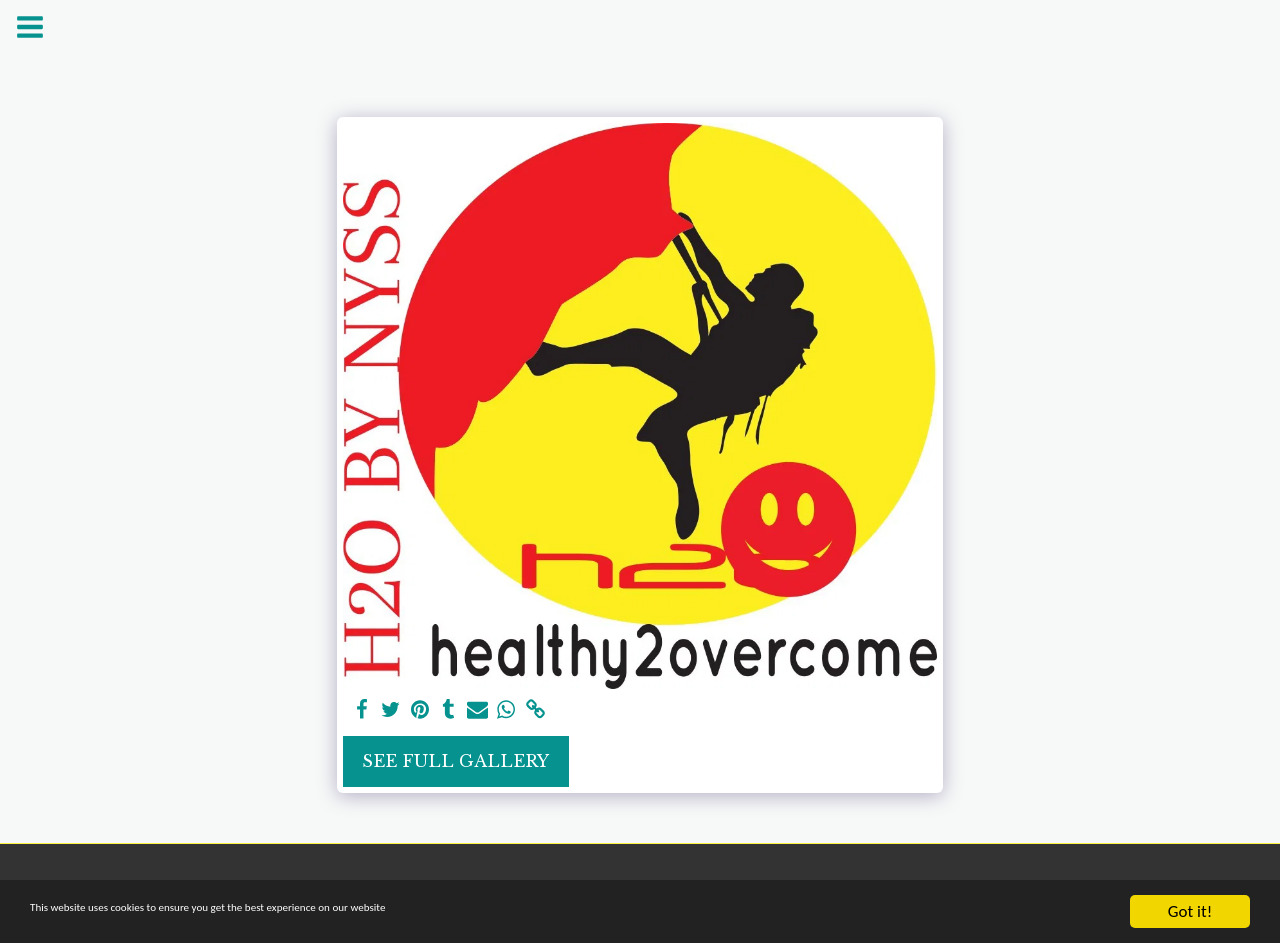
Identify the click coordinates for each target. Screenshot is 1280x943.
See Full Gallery (455, 761)
